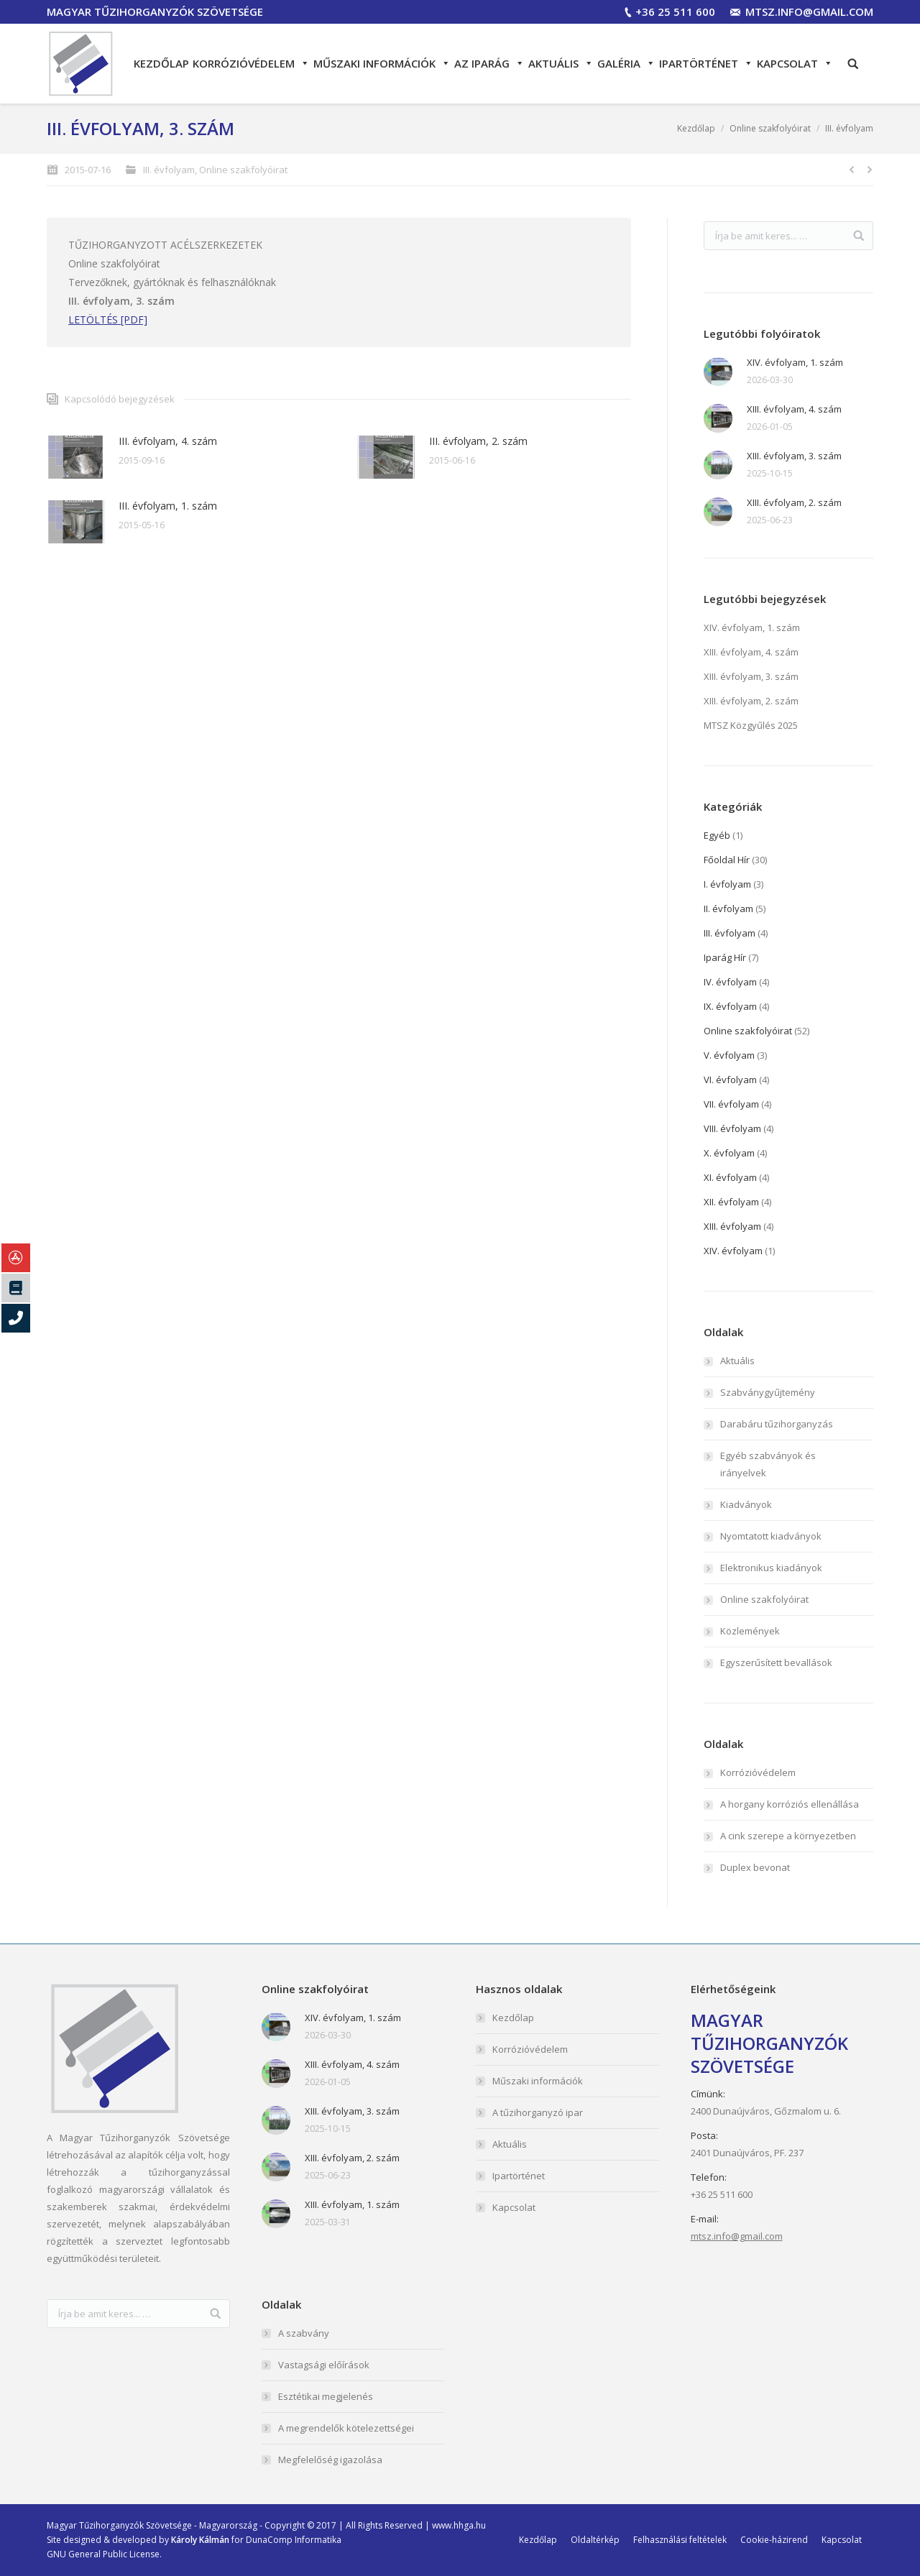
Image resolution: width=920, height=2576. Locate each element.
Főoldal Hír (727, 859)
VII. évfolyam (731, 1104)
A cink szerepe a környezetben (788, 1835)
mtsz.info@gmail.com (809, 11)
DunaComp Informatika (293, 2540)
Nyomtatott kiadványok (771, 1536)
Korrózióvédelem (251, 63)
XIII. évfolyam (732, 1226)
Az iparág (489, 63)
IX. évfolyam (730, 1006)
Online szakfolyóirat (770, 128)
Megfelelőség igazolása (330, 2459)
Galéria (626, 63)
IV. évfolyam (730, 981)
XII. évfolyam (731, 1201)
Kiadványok (746, 1504)
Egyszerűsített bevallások (776, 1662)
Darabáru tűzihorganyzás (776, 1423)
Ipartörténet (706, 63)
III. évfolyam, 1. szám (168, 505)
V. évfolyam (729, 1055)
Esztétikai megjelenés (325, 2396)
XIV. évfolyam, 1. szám (795, 362)
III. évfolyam (849, 128)
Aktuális (561, 63)
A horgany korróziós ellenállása (789, 1804)
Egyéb (717, 835)
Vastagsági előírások (323, 2364)
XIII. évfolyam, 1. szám (352, 2204)
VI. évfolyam (730, 1079)
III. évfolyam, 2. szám (478, 441)
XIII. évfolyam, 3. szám (794, 455)
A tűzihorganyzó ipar (537, 2112)
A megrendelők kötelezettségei (346, 2427)
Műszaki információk (382, 63)
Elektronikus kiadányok (771, 1567)
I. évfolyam (727, 884)
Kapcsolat (795, 63)
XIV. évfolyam (733, 1250)
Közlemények (750, 1630)
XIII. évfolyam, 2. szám (794, 502)
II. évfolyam (728, 908)
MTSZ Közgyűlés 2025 (751, 725)
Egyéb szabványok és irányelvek (768, 1464)
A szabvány (303, 2333)
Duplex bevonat (755, 1867)
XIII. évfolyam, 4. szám (794, 408)
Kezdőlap (161, 63)
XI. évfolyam (730, 1177)
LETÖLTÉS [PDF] (107, 319)
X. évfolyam (729, 1152)
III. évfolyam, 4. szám (168, 441)
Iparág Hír (725, 957)
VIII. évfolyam (732, 1128)
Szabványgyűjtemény (767, 1392)
